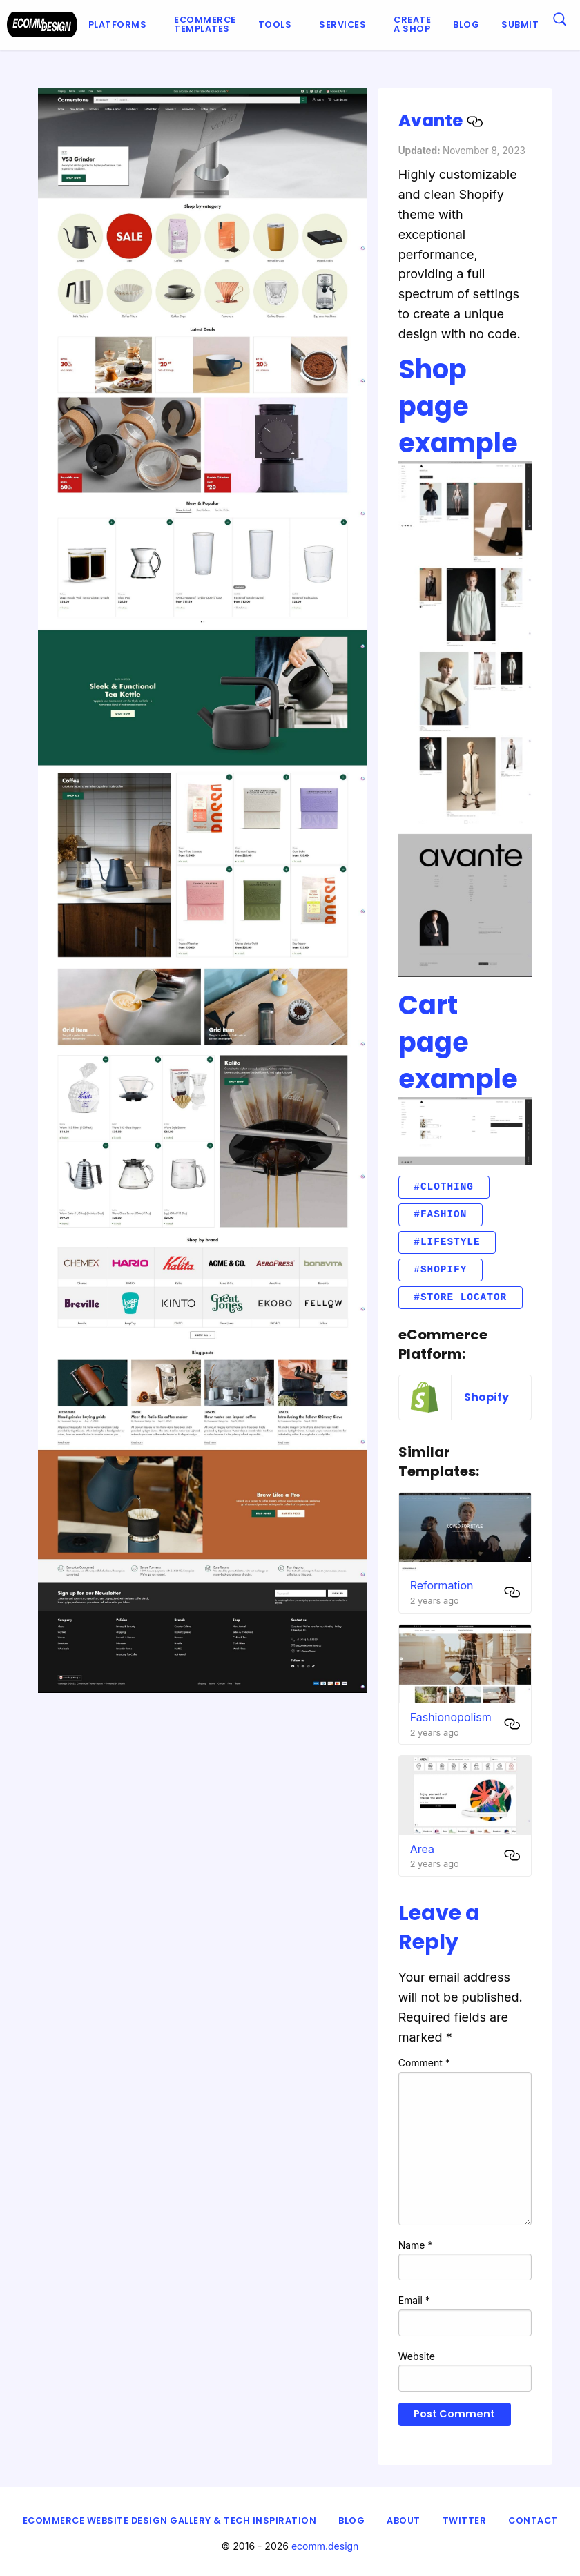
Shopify (486, 1397)
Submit (520, 24)
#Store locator (460, 1297)
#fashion (440, 1214)
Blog (466, 24)
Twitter (465, 2520)
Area (422, 1849)
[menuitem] (120, 24)
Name (415, 2245)
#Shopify (440, 1269)
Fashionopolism (451, 1717)
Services (342, 24)
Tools (275, 24)
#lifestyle (447, 1241)
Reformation (442, 1585)
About (403, 2520)
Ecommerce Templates (205, 24)
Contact (533, 2520)
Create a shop (412, 24)
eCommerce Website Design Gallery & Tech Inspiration (170, 2520)
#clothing (444, 1186)
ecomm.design (325, 2546)
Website (416, 2356)
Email (414, 2300)
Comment (424, 2063)
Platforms (117, 24)
